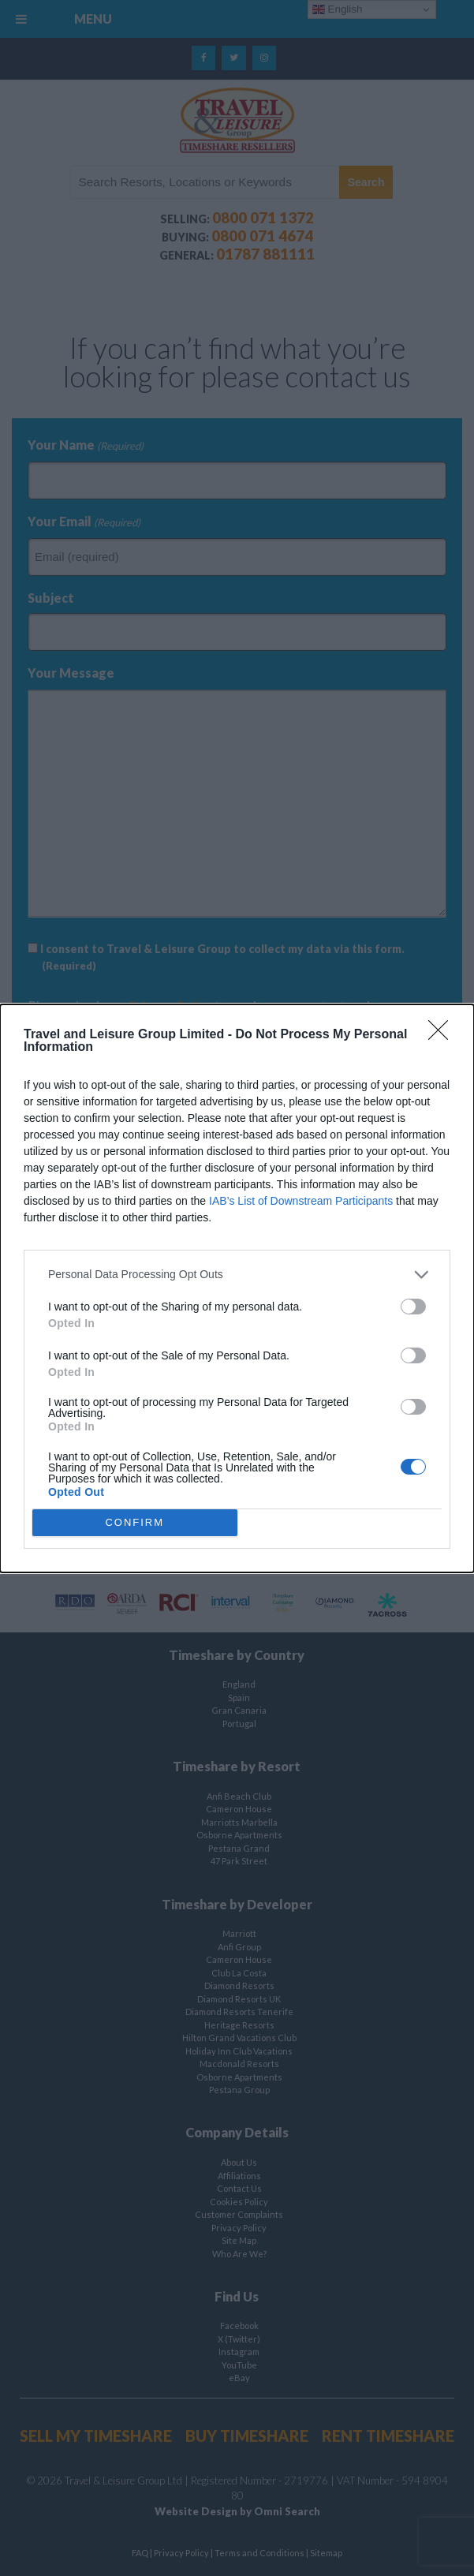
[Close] (443, 1035)
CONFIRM (134, 1522)
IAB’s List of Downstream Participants (301, 1201)
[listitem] (237, 1274)
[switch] (413, 1306)
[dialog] (237, 1288)
